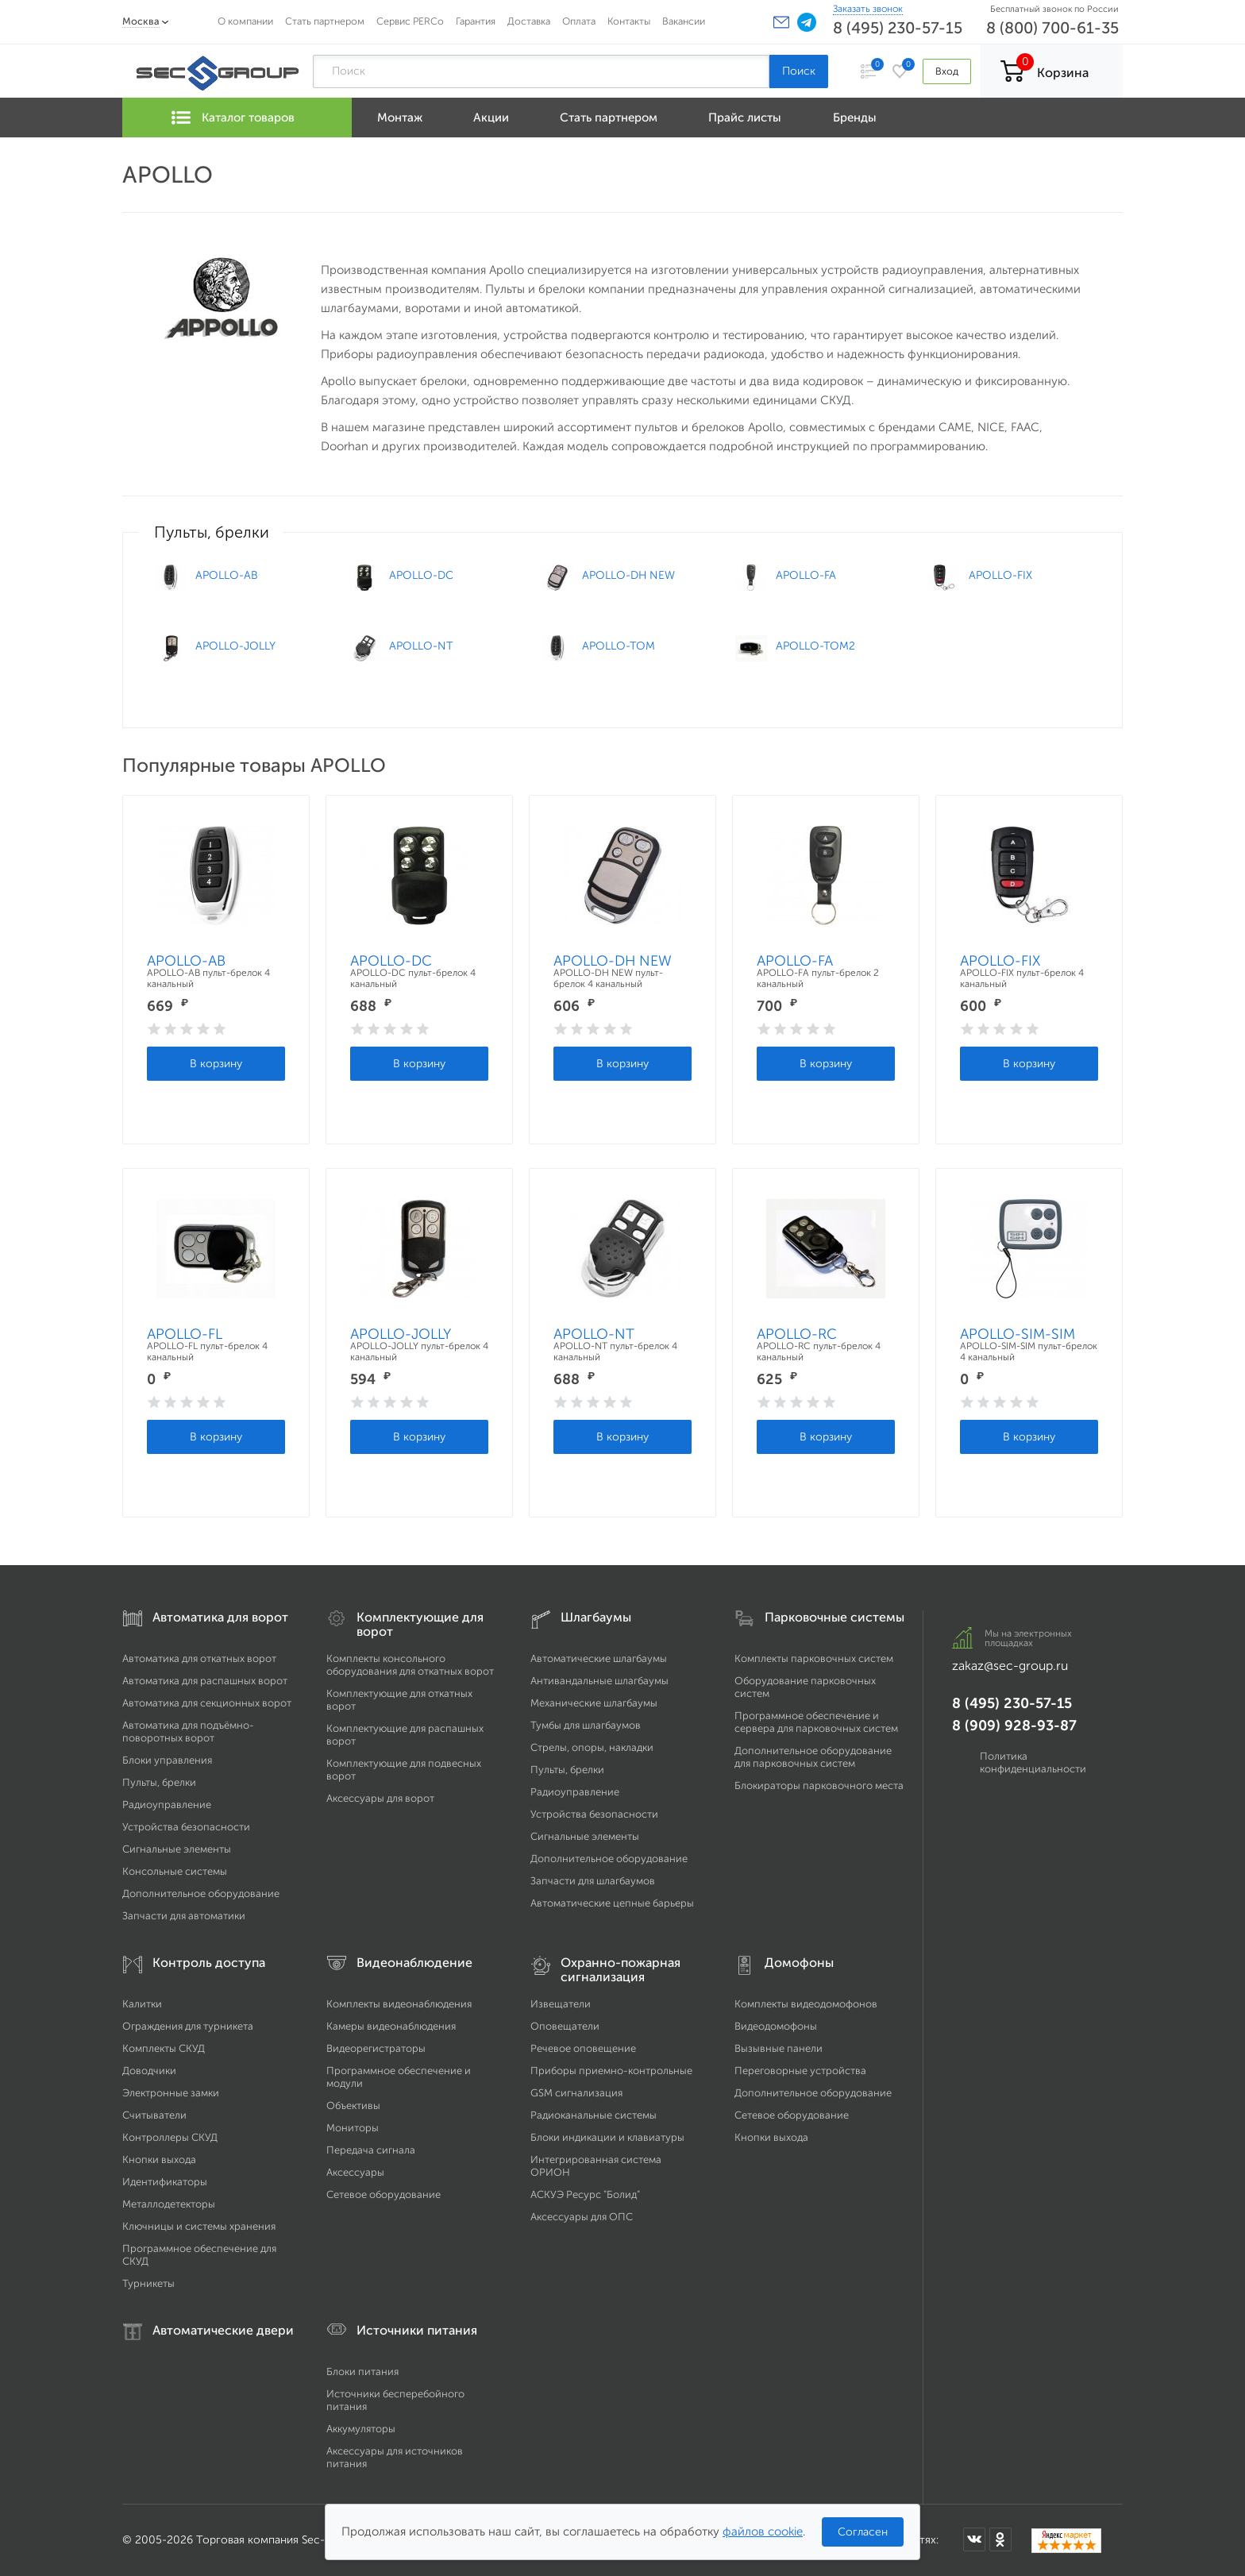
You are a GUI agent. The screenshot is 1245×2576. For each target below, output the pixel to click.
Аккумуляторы (360, 2429)
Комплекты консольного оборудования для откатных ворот (410, 1664)
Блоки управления (167, 1760)
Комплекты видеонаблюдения (399, 2004)
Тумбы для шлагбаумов (585, 1725)
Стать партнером (324, 21)
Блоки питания (362, 2371)
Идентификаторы (164, 2182)
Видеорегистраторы (376, 2048)
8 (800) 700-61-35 (1052, 27)
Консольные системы (174, 1871)
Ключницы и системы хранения (199, 2226)
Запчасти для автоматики (183, 1916)
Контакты (628, 21)
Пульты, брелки (159, 1782)
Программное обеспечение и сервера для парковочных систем (816, 1722)
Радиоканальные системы (593, 2115)
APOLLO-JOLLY (400, 1334)
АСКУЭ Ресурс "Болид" (585, 2194)
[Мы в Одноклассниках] (1000, 2539)
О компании (245, 21)
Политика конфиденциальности (1033, 1762)
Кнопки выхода (159, 2159)
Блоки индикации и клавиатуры (607, 2137)
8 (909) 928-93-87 (1014, 1725)
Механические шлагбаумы (593, 1703)
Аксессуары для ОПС (581, 2217)
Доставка (528, 21)
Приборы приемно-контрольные (611, 2071)
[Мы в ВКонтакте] (974, 2539)
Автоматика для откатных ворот (199, 1658)
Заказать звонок (868, 8)
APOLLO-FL (184, 1334)
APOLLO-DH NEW (612, 961)
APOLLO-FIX (1000, 961)
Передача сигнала (370, 2150)
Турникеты (148, 2283)
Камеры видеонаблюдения (391, 2026)
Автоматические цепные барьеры (612, 1903)
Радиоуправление (166, 1805)
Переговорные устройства (800, 2071)
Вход (946, 71)
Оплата (579, 21)
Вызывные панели (778, 2048)
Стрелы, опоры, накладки (591, 1747)
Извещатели (560, 2004)
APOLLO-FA (795, 961)
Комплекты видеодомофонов (805, 2004)
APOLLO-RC (797, 1334)
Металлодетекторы (168, 2204)
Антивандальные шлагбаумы (599, 1681)
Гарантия (475, 21)
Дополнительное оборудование (200, 1893)
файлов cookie (763, 2531)
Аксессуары (355, 2172)
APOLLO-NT (593, 1334)
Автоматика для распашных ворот (204, 1681)
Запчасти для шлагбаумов (592, 1881)
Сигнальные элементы (176, 1849)
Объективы (353, 2105)
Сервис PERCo (410, 21)
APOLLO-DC (391, 961)
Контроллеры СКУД (170, 2137)
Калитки (142, 2004)
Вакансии (683, 21)
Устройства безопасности (186, 1827)
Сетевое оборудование (383, 2194)
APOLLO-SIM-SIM (1017, 1334)
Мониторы (352, 2128)
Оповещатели (564, 2026)
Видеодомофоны (775, 2026)
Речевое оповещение (583, 2048)
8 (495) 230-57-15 (897, 27)
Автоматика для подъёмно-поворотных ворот (188, 1731)
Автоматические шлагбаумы (598, 1658)
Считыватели (154, 2115)
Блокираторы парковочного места (819, 1785)
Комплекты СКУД (163, 2048)
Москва (141, 21)
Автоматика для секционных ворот (206, 1703)
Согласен (863, 2532)
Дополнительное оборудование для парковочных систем (813, 1757)
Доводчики (149, 2071)
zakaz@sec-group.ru (1010, 1665)
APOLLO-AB (186, 961)
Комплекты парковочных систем (813, 1658)
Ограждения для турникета (187, 2026)
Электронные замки (170, 2093)
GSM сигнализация (576, 2093)
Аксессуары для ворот (380, 1798)
